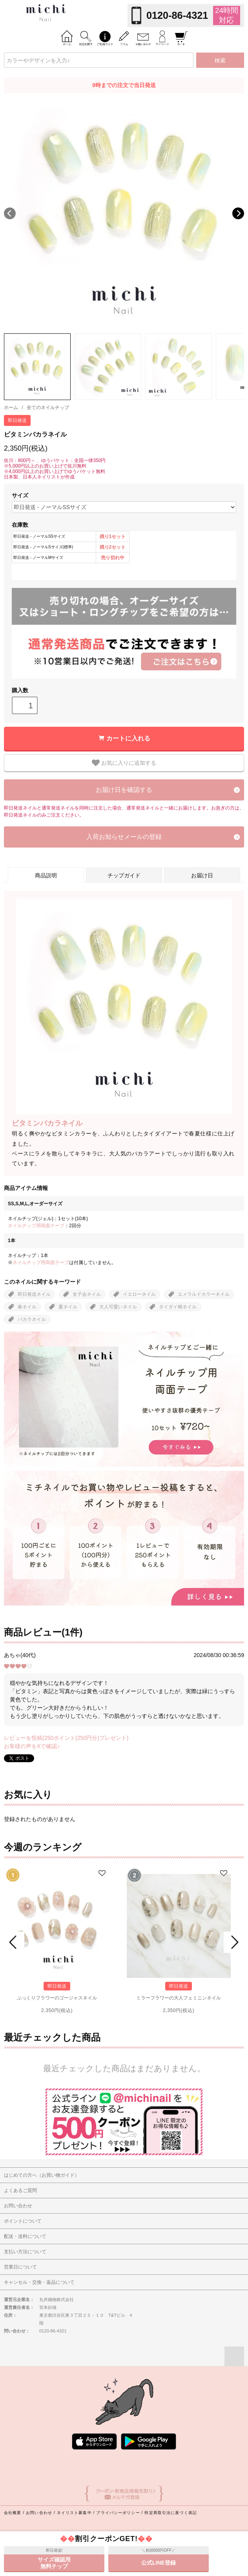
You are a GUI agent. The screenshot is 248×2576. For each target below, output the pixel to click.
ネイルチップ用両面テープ (36, 1225)
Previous (10, 213)
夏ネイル (67, 1306)
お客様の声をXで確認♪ (32, 1746)
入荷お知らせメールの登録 (124, 836)
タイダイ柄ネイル (178, 1306)
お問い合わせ (39, 2513)
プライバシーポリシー (118, 2513)
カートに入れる (128, 738)
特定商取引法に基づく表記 (170, 2513)
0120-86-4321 (177, 15)
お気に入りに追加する (124, 763)
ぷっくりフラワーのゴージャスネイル (57, 1998)
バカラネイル (32, 1319)
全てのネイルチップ (48, 407)
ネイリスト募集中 (74, 2513)
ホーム (11, 407)
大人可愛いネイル (118, 1306)
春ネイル (27, 1306)
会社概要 (12, 2513)
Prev (14, 1942)
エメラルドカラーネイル (204, 1294)
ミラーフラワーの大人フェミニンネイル (178, 1998)
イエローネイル (139, 1294)
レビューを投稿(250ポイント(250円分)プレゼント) (66, 1738)
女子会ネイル (87, 1294)
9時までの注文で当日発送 (124, 85)
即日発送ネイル (34, 1294)
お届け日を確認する (124, 789)
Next (238, 213)
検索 (220, 60)
